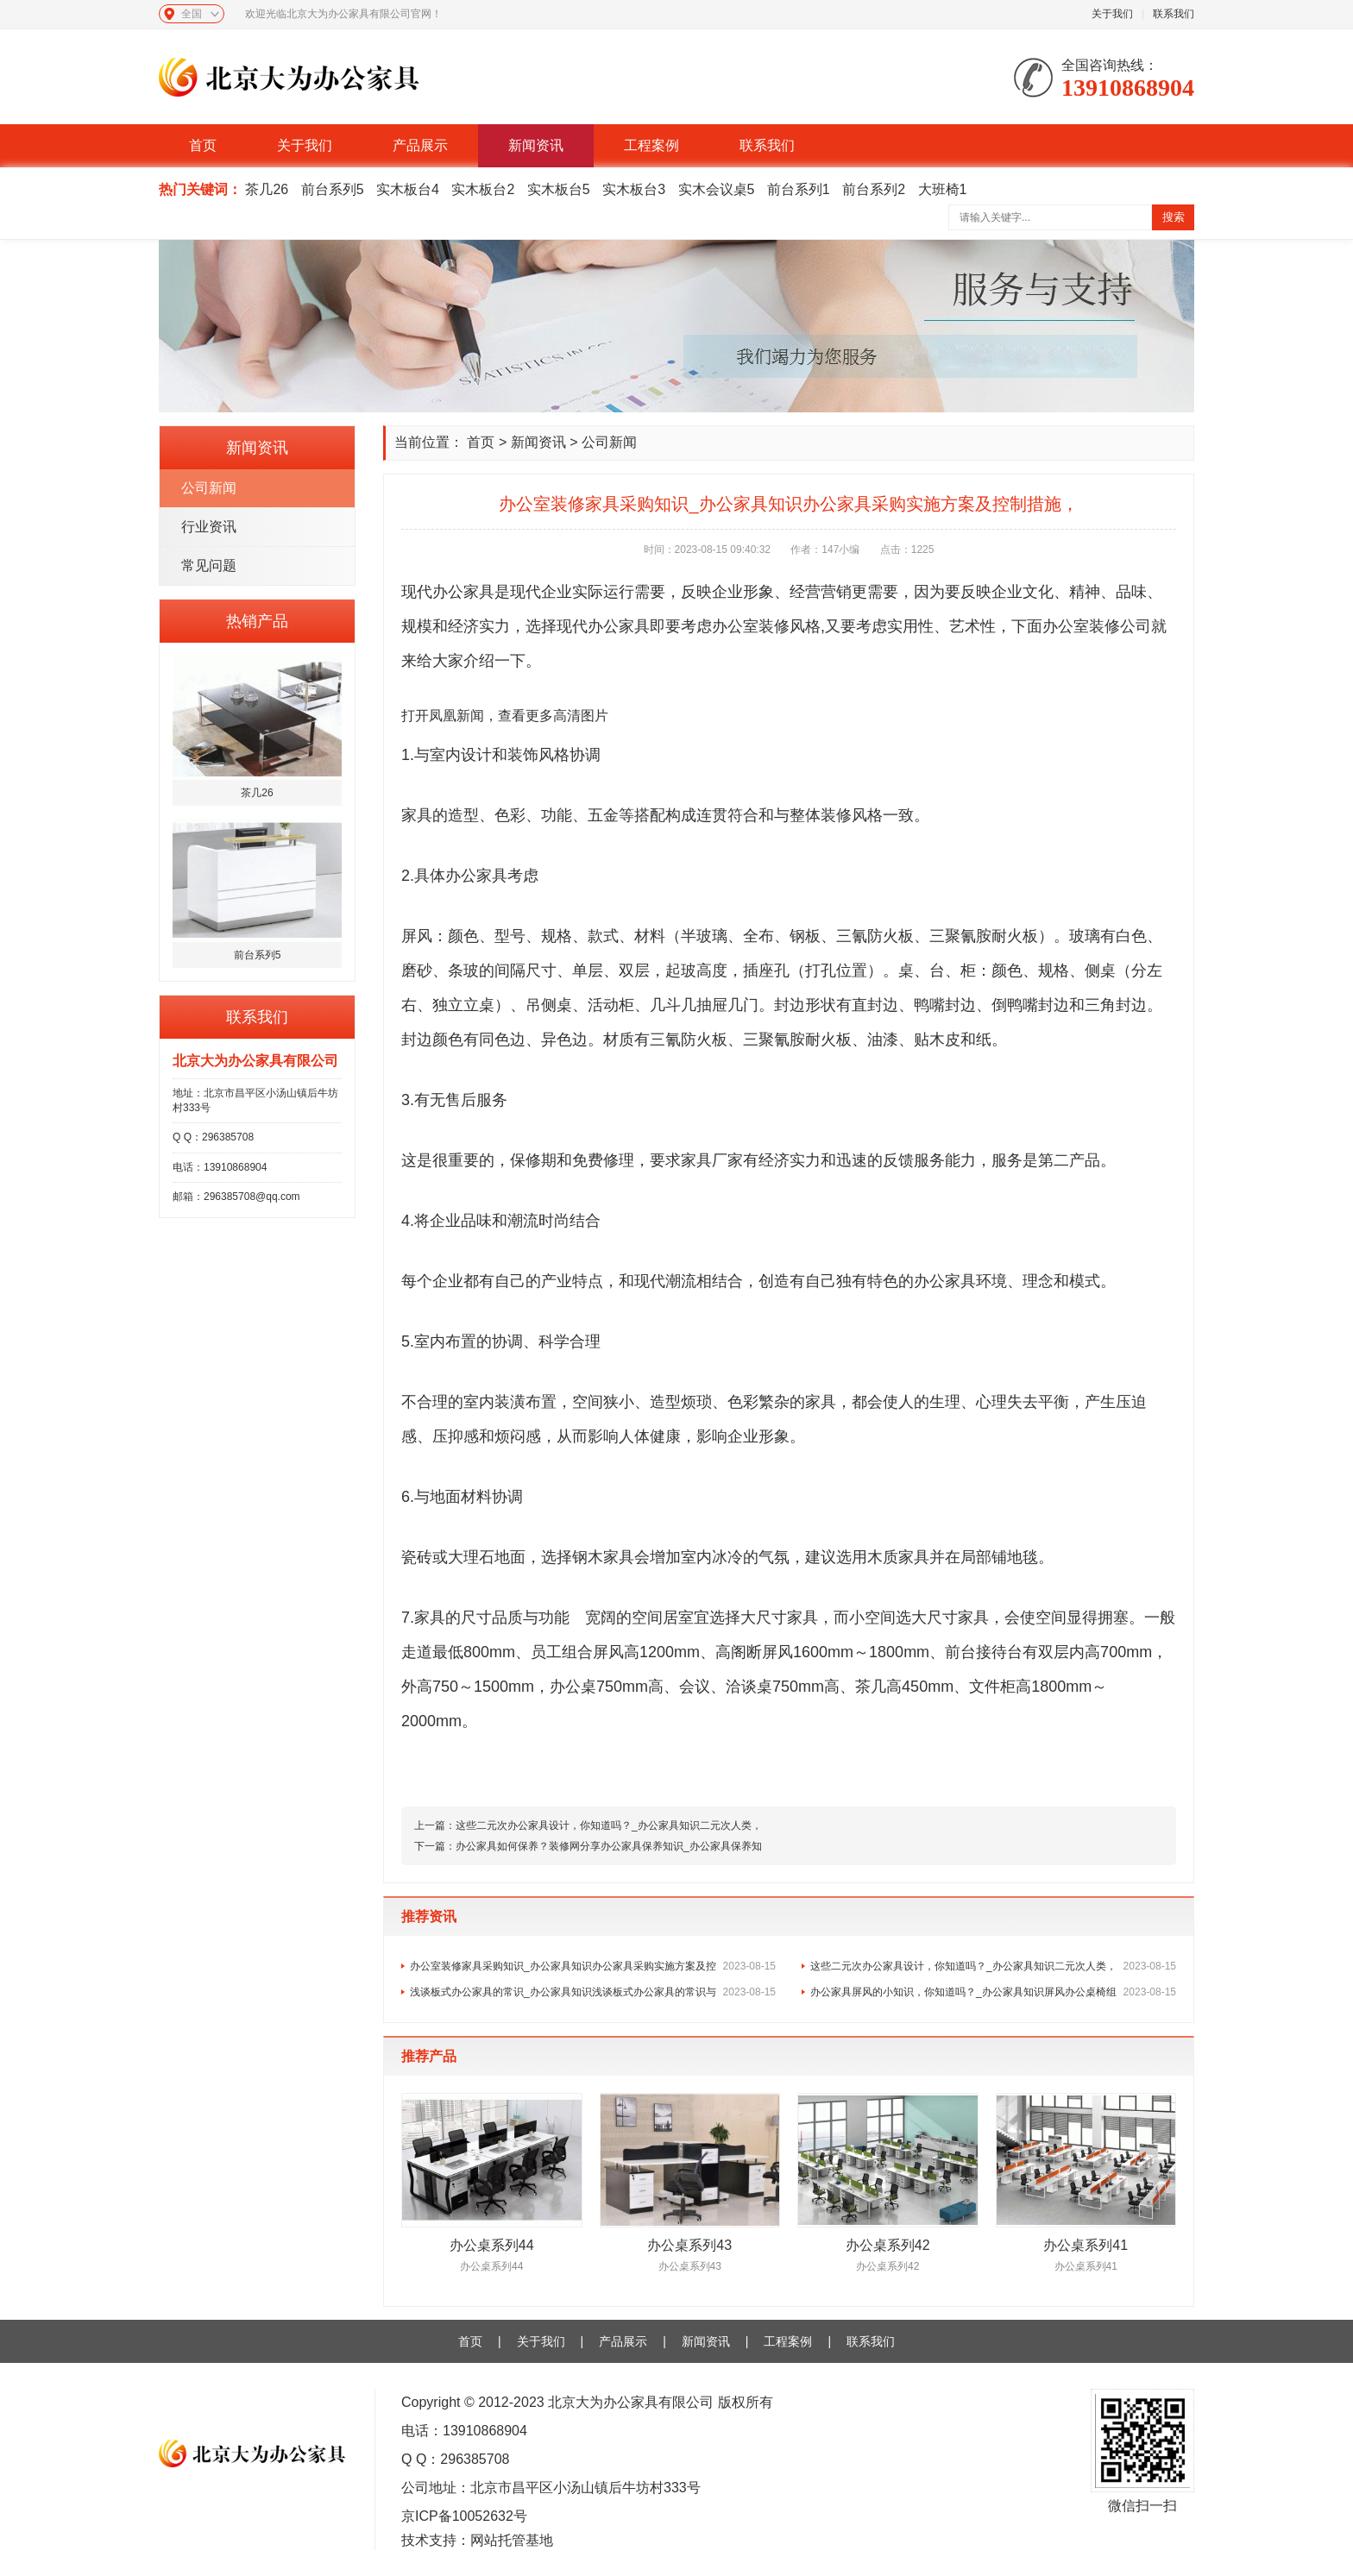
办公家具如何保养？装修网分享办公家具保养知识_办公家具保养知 (609, 1846)
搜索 (1173, 216)
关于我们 (1112, 14)
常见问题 (208, 565)
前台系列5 (332, 189)
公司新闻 (208, 488)
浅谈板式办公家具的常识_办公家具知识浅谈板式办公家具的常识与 (593, 1992)
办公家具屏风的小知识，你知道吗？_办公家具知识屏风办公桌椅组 (993, 1992)
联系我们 (1173, 14)
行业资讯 (208, 526)
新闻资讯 (535, 145)
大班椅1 (942, 189)
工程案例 (651, 145)
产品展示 (420, 145)
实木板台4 (407, 189)
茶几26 (266, 189)
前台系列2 (873, 189)
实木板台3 (633, 189)
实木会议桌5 (716, 189)
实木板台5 (558, 189)
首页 (203, 145)
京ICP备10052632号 (464, 2516)
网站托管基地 (511, 2540)
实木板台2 (482, 189)
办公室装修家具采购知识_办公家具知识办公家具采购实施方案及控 (593, 1966)
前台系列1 (798, 189)
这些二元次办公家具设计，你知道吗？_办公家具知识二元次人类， (609, 1825)
